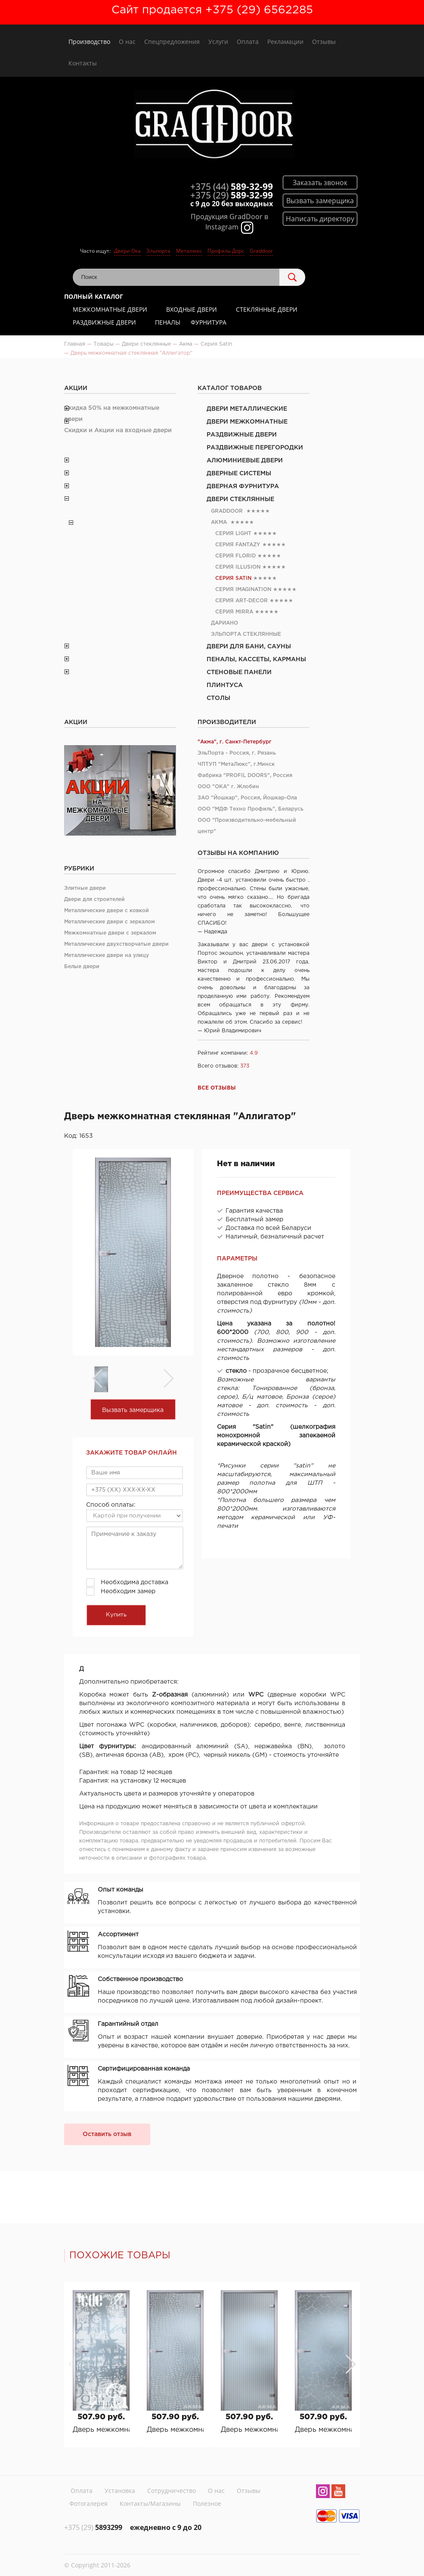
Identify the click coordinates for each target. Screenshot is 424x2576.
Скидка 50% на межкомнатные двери (111, 414)
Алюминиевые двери (245, 460)
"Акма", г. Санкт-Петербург (235, 742)
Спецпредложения (172, 41)
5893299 (93, 2527)
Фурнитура (208, 322)
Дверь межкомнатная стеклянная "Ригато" (249, 2430)
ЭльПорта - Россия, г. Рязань (237, 753)
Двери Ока (127, 250)
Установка (120, 2490)
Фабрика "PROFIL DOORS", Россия (245, 775)
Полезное (207, 2503)
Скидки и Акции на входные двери (118, 430)
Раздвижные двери (104, 322)
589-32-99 (231, 186)
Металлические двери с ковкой (106, 910)
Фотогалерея (88, 2503)
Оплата (248, 41)
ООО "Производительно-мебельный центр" (247, 826)
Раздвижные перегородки (255, 447)
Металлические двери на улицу (106, 955)
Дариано (224, 623)
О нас (127, 41)
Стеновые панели (239, 672)
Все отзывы (217, 1088)
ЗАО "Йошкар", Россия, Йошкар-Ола (247, 798)
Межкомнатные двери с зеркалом (110, 933)
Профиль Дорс (225, 250)
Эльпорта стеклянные (246, 634)
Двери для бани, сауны (249, 646)
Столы (218, 698)
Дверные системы (239, 473)
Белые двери (81, 966)
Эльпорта (158, 250)
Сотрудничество (171, 2490)
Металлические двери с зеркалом (109, 922)
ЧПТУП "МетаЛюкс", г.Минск (236, 764)
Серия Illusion (237, 567)
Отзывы (324, 41)
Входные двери (191, 309)
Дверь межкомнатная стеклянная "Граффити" (101, 2430)
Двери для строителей (94, 899)
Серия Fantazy (237, 544)
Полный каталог (93, 296)
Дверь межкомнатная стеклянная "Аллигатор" (175, 2430)
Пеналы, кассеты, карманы (256, 659)
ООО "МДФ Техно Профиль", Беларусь (250, 809)
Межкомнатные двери (110, 309)
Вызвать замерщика (133, 1410)
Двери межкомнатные (247, 421)
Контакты (82, 63)
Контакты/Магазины (150, 2503)
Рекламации (285, 41)
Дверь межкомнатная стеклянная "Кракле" (323, 2430)
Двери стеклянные (240, 499)
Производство (89, 41)
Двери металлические (247, 409)
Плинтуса (225, 685)
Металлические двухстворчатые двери (116, 944)
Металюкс (189, 250)
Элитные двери (85, 888)
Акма (219, 522)
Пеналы (167, 322)
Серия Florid (235, 556)
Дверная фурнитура (243, 486)
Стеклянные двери (266, 309)
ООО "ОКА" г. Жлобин (228, 786)
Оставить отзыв (107, 2134)
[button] (350, 2364)
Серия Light (233, 533)
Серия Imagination (243, 589)
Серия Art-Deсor (241, 600)
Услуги (218, 41)
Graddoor (261, 250)
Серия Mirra (234, 612)
